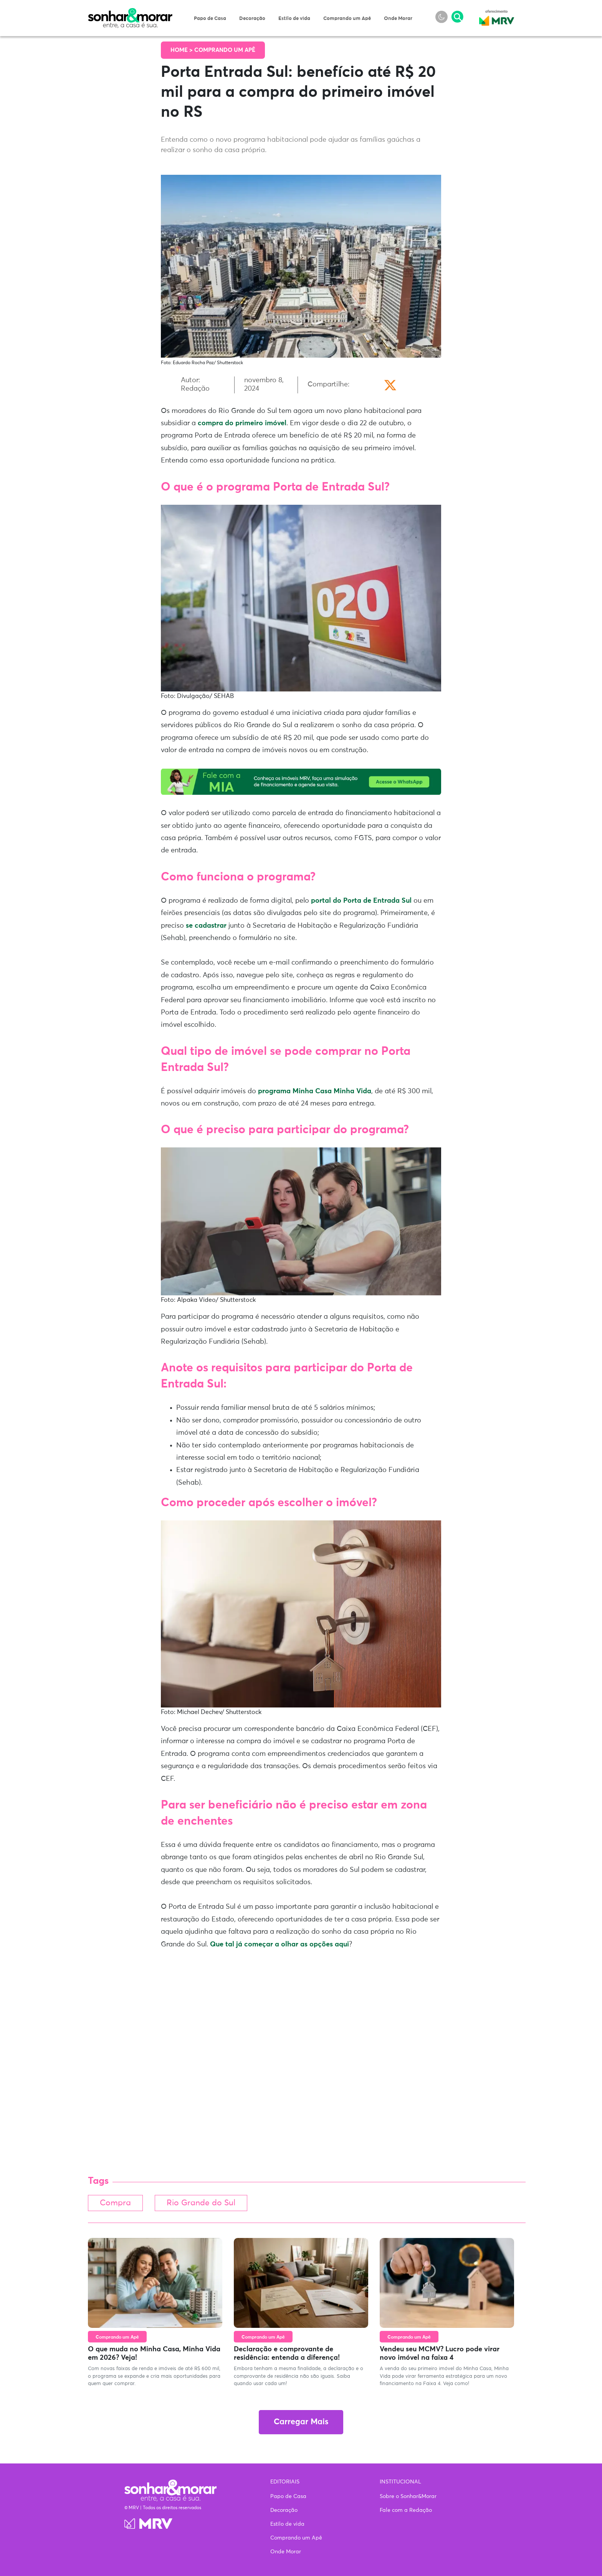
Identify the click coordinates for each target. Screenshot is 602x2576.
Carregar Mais (301, 2423)
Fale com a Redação (406, 2510)
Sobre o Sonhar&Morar (408, 2496)
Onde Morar (398, 18)
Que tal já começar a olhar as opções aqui (279, 1944)
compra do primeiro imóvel (242, 423)
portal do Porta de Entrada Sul (361, 900)
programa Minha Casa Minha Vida (314, 1091)
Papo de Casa (210, 18)
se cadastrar (206, 925)
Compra (117, 2203)
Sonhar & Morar (130, 12)
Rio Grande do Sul (207, 2203)
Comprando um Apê (347, 18)
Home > (182, 50)
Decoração (252, 18)
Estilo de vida (294, 18)
